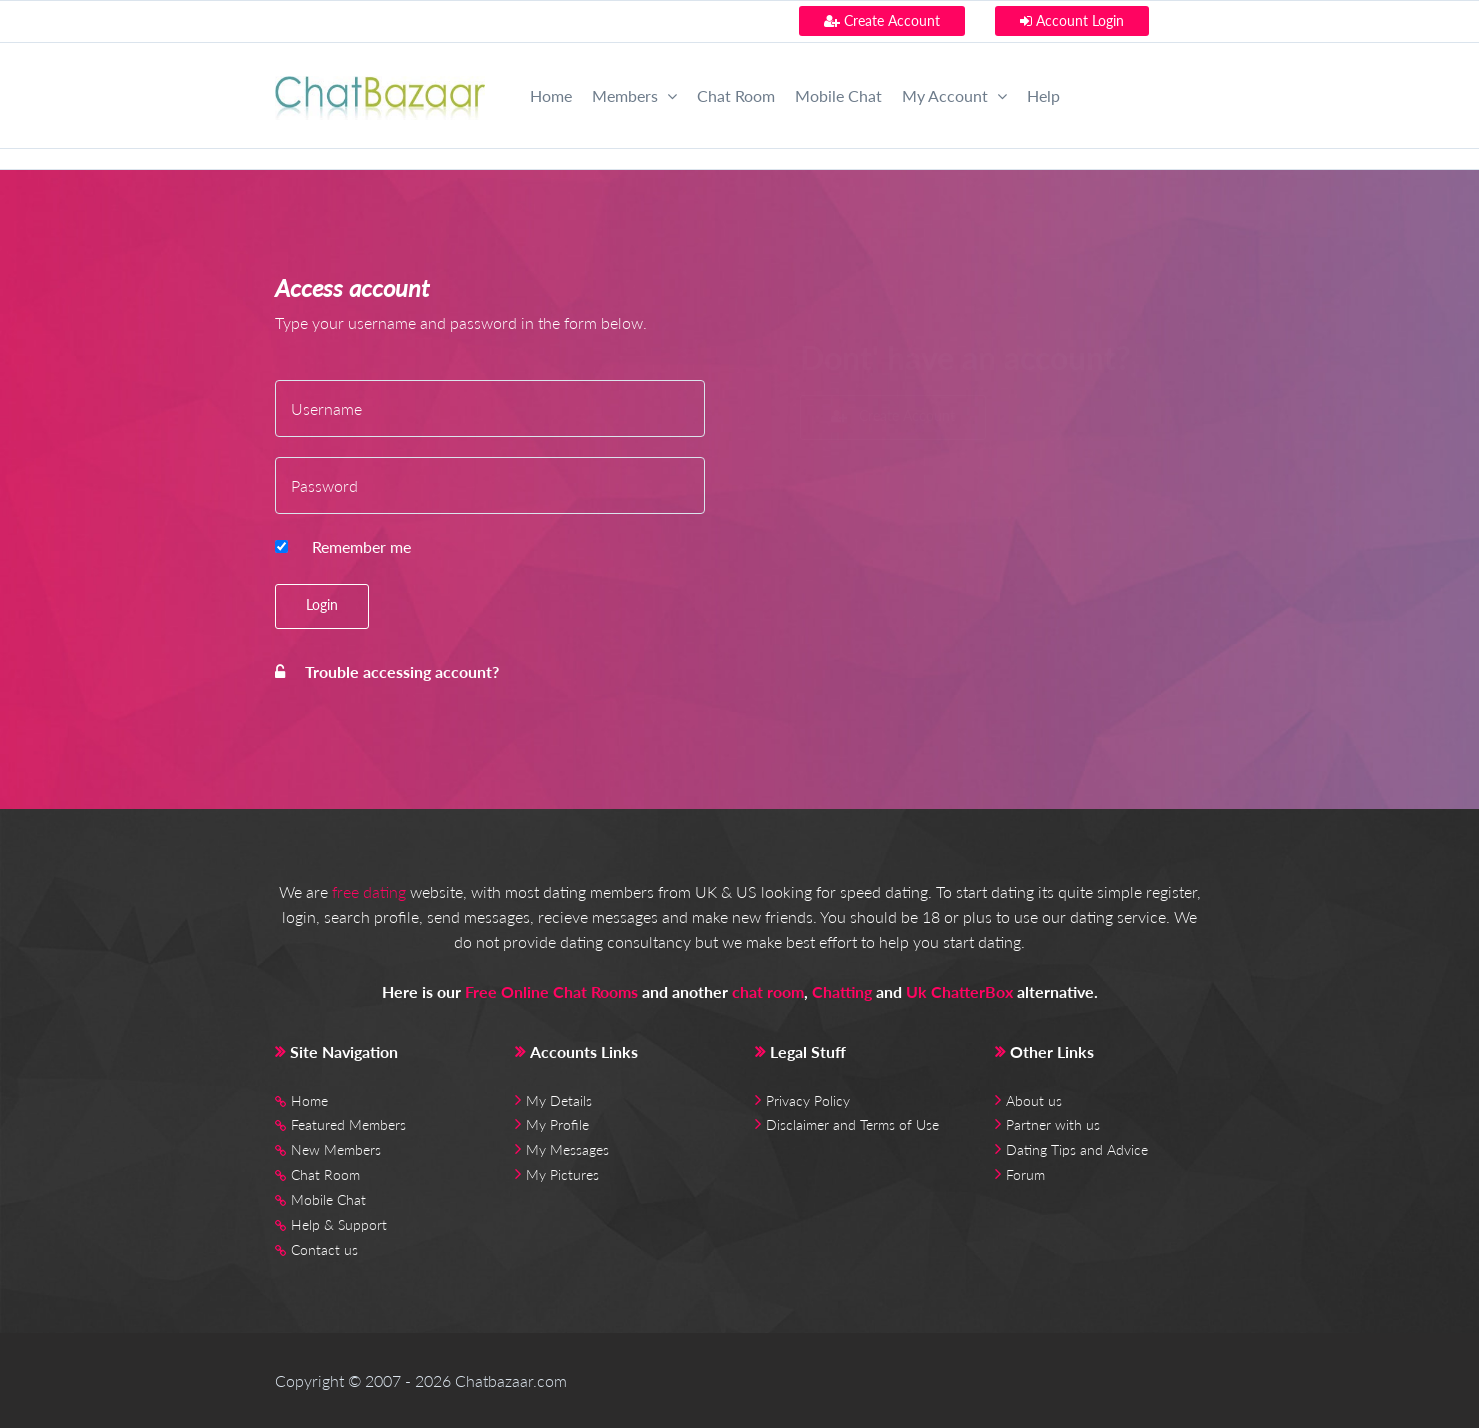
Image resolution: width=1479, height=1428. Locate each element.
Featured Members (348, 1124)
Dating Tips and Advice (1077, 1149)
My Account (954, 95)
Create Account (882, 20)
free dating (369, 891)
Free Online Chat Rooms (551, 991)
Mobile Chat (838, 95)
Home (551, 95)
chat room (768, 991)
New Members (336, 1149)
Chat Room (736, 95)
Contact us (324, 1249)
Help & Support (339, 1224)
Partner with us (1053, 1124)
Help (1043, 95)
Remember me (361, 546)
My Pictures (562, 1174)
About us (1034, 1100)
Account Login (1072, 20)
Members (634, 95)
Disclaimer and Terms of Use (852, 1124)
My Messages (567, 1149)
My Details (559, 1100)
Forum (1025, 1174)
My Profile (557, 1124)
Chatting (842, 991)
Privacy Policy (808, 1100)
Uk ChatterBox (959, 991)
